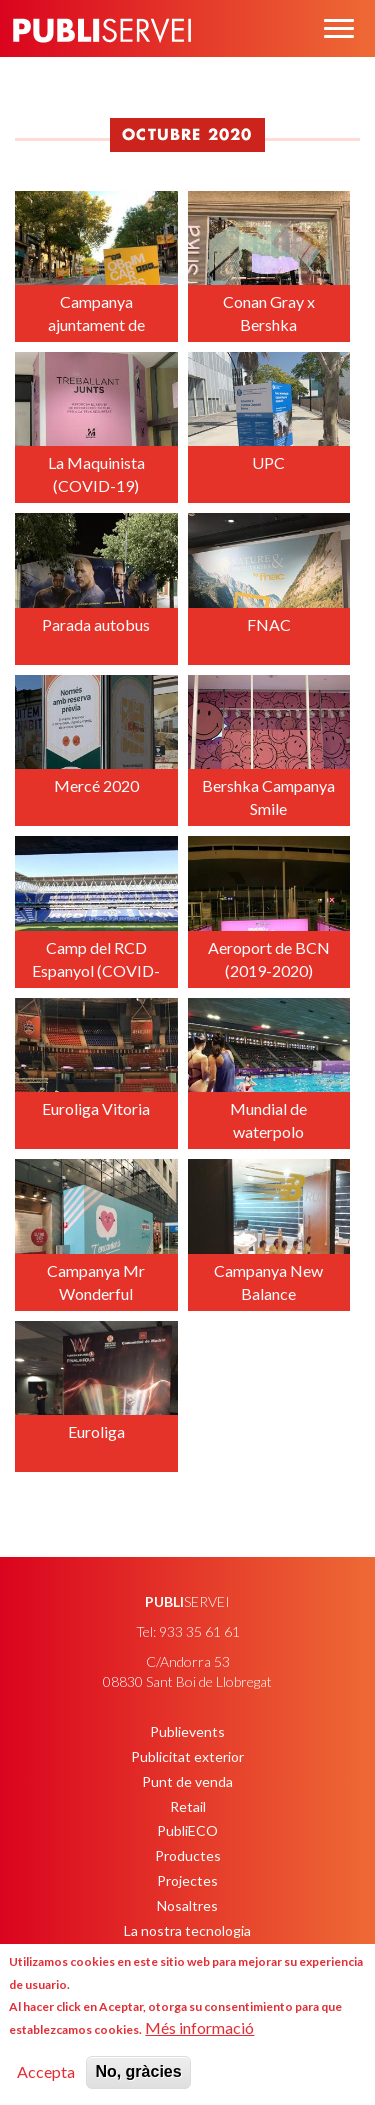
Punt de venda (187, 1781)
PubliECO (187, 1830)
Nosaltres (187, 1905)
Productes (188, 1855)
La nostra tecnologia (187, 1930)
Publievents (187, 1731)
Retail (188, 1806)
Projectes (187, 1880)
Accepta (46, 2071)
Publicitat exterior (187, 1756)
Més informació (199, 2027)
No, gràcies (138, 2071)
